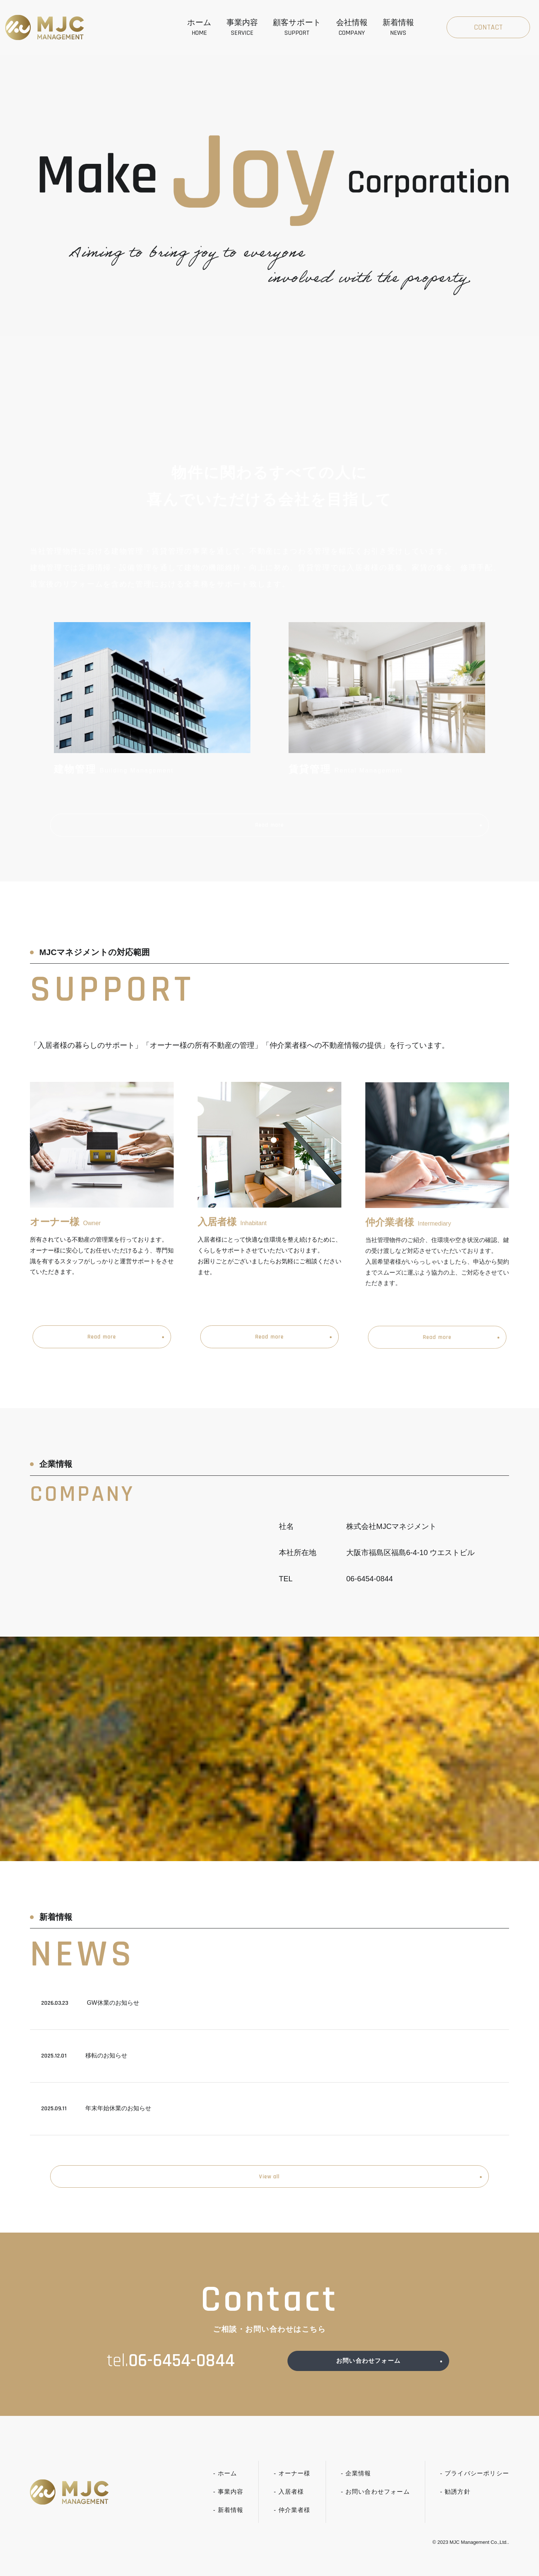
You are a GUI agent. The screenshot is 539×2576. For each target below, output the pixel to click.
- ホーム (225, 2487)
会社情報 (352, 28)
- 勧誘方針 (455, 2506)
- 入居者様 (289, 2506)
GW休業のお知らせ (90, 2006)
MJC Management (469, 2557)
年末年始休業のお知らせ (96, 2111)
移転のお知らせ (84, 2059)
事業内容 (242, 28)
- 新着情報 (228, 2524)
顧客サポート (297, 28)
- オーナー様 (292, 2487)
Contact (488, 27)
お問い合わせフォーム (368, 2373)
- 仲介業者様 (292, 2524)
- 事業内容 (228, 2506)
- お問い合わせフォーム (375, 2506)
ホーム (199, 28)
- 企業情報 (356, 2487)
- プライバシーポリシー (474, 2487)
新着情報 (398, 28)
